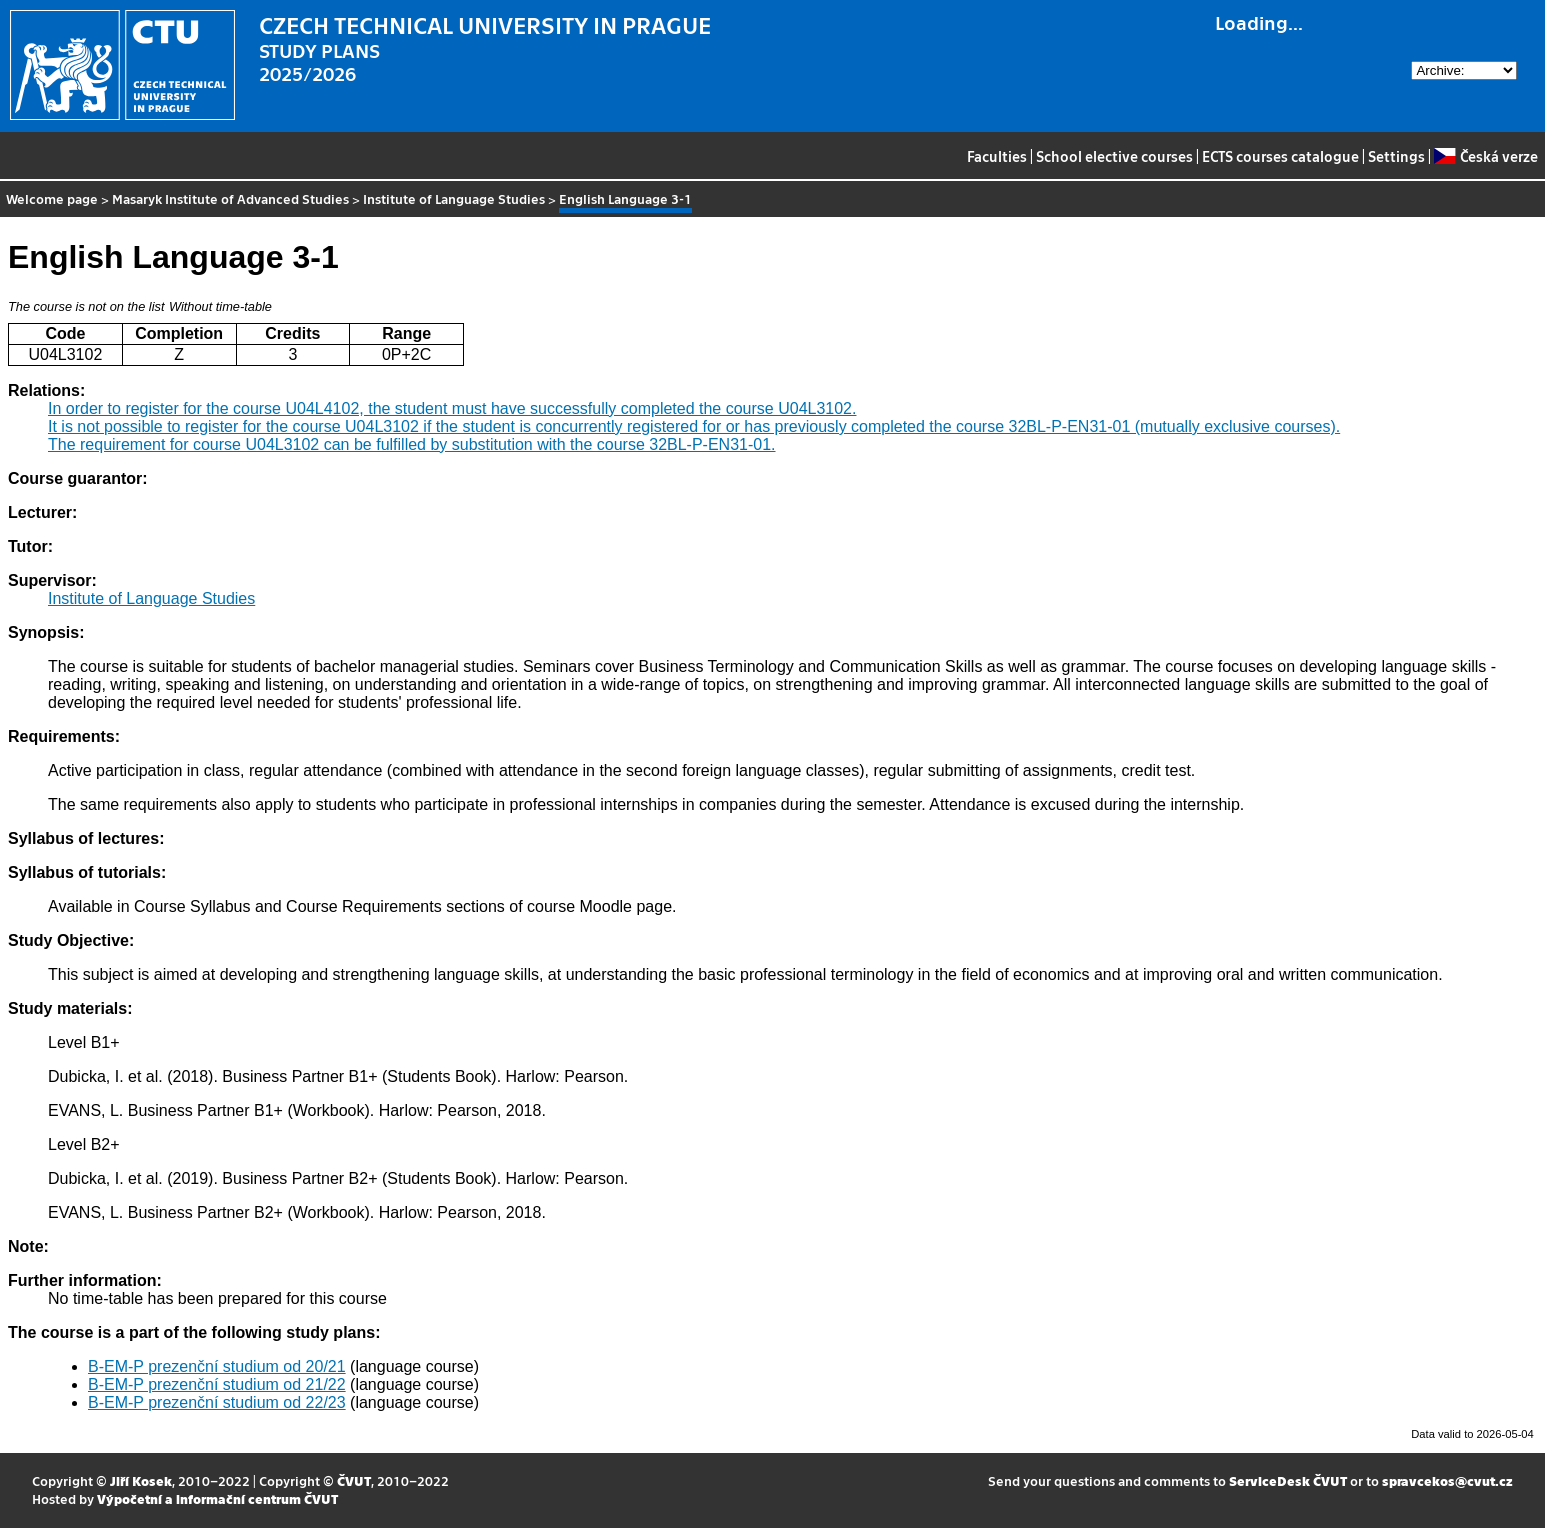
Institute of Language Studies (454, 198)
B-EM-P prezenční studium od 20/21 (217, 1366)
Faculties (997, 156)
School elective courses (1114, 156)
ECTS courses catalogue (1280, 156)
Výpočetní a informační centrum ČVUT (217, 1498)
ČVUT (354, 1480)
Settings (1396, 156)
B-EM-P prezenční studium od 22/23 (217, 1402)
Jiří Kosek (141, 1480)
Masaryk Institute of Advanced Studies (230, 198)
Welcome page (52, 198)
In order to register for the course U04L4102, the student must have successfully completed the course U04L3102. (452, 408)
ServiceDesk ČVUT (1288, 1480)
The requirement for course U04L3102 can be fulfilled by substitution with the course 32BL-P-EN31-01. (412, 444)
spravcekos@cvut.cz (1447, 1480)
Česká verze (1485, 156)
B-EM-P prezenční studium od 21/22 (217, 1384)
